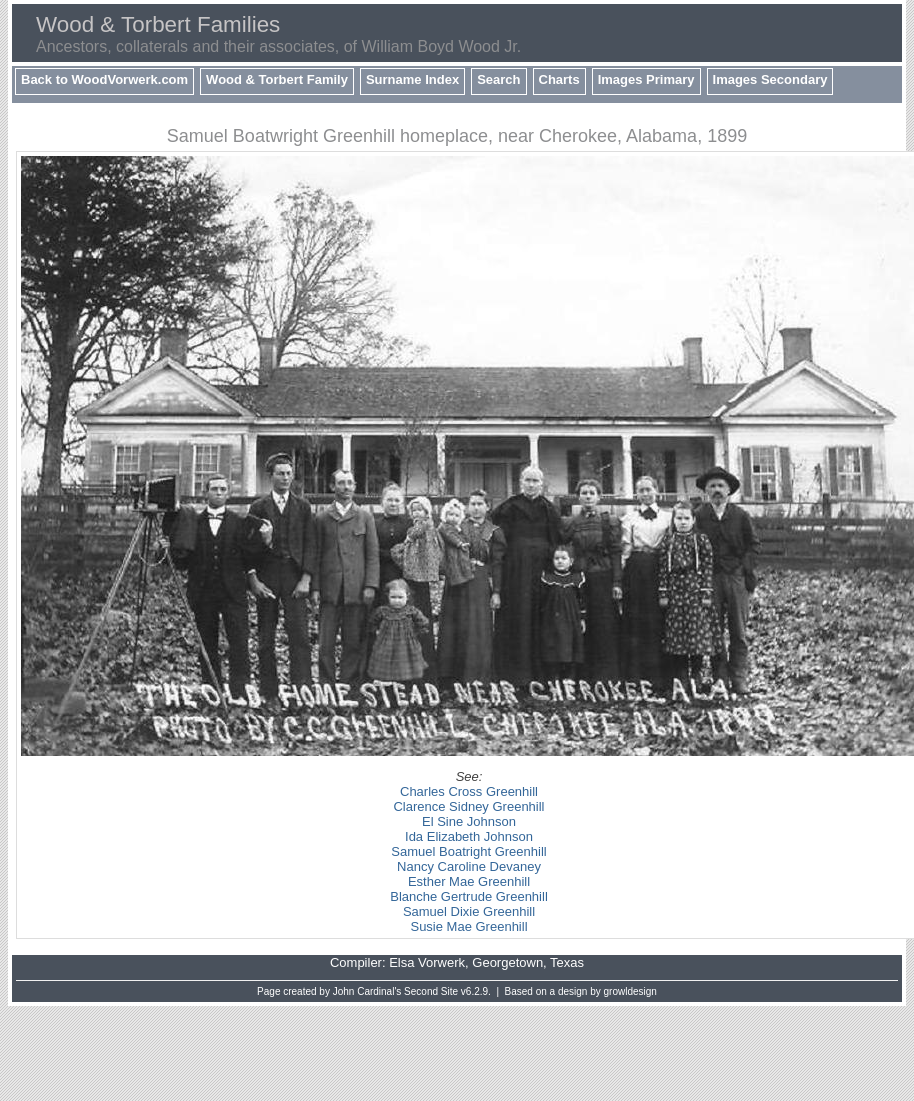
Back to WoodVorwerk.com (104, 79)
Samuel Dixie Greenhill (469, 911)
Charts (559, 79)
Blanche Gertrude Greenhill (469, 896)
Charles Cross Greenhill (469, 791)
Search (498, 79)
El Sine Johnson (469, 821)
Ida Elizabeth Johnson (469, 836)
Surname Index (412, 79)
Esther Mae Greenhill (469, 881)
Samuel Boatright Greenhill (468, 851)
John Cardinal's (367, 991)
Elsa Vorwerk (427, 962)
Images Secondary (770, 79)
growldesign (630, 991)
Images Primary (646, 79)
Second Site (431, 991)
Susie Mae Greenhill (468, 926)
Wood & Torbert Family (277, 79)
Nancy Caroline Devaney (469, 866)
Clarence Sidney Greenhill (468, 806)
